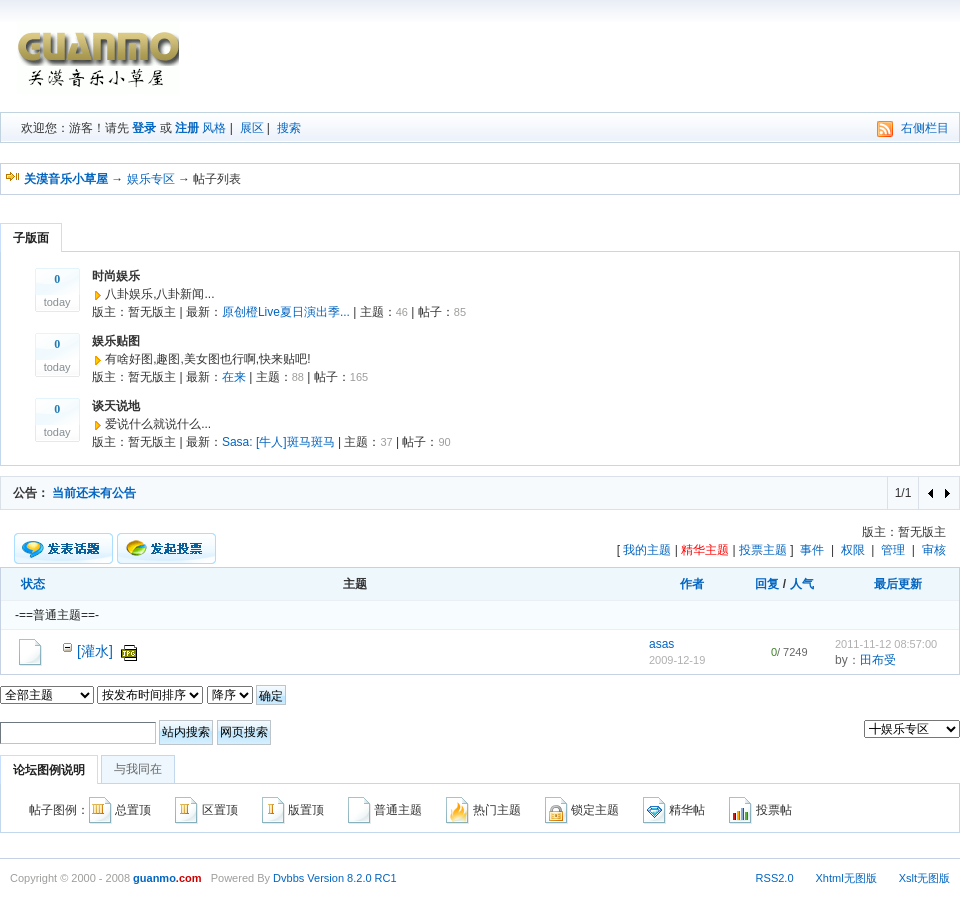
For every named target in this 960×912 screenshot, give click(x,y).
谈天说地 (116, 406)
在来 (234, 377)
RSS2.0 (775, 878)
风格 (214, 128)
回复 (767, 584)
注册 (187, 128)
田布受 (878, 660)
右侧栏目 (925, 128)
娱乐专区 (151, 179)
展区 (252, 128)
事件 (812, 550)
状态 (33, 584)
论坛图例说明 (49, 770)
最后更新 (898, 584)
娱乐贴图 (116, 341)
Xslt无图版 (924, 878)
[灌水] (95, 651)
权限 (853, 550)
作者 (692, 584)
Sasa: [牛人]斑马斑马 (278, 442)
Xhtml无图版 (846, 878)
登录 (144, 128)
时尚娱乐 (116, 276)
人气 (802, 584)
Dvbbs (288, 878)
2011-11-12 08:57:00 (886, 644)
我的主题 (647, 550)
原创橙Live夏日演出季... (286, 312)
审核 (934, 550)
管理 (893, 550)
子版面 (31, 238)
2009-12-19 (677, 660)
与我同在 (138, 769)
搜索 (289, 128)
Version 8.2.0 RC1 (351, 878)
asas (661, 644)
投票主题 (763, 550)
